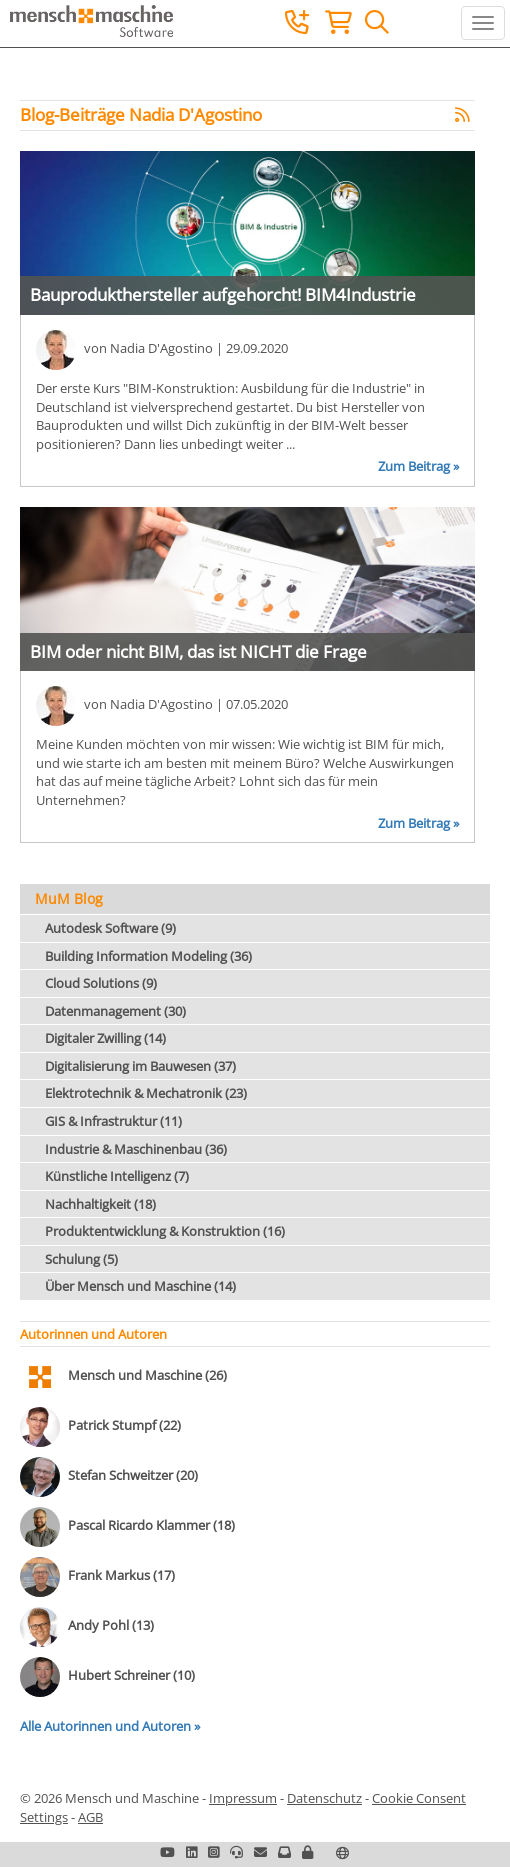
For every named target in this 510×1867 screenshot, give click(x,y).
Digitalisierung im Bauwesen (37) (140, 1066)
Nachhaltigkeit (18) (100, 1204)
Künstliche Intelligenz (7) (117, 1176)
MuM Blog (69, 898)
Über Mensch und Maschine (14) (140, 1286)
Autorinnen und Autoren (93, 1334)
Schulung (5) (81, 1259)
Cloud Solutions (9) (101, 983)
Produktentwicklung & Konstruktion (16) (165, 1231)
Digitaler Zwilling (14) (105, 1038)
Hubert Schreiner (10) (131, 1676)
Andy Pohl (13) (111, 1626)
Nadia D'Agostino (161, 349)
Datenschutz (324, 1798)
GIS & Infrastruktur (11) (113, 1121)
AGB (90, 1817)
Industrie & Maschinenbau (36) (136, 1149)
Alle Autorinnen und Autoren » (110, 1726)
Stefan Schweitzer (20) (133, 1476)
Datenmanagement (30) (115, 1011)
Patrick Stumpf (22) (124, 1426)
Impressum (243, 1798)
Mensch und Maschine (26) (147, 1376)
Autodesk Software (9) (110, 928)
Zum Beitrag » (418, 466)
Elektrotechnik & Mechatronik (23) (146, 1093)
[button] (307, 1852)
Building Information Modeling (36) (148, 956)
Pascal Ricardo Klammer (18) (151, 1526)
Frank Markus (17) (121, 1576)
